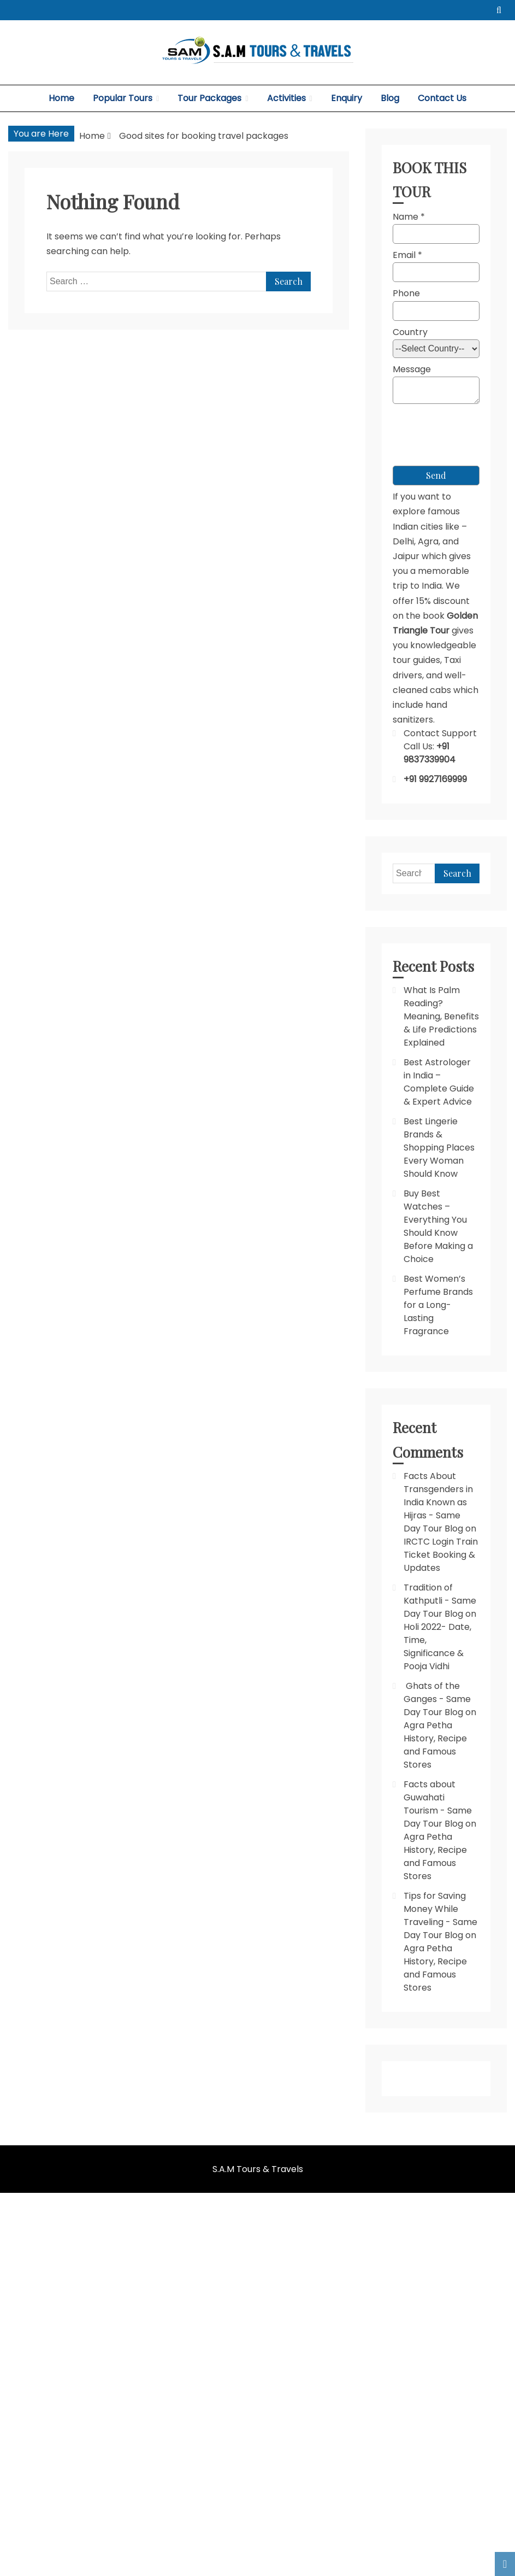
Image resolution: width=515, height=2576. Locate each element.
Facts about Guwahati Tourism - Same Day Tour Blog (438, 1804)
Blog (390, 98)
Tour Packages (209, 98)
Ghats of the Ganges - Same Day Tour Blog (437, 1699)
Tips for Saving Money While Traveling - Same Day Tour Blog (440, 1915)
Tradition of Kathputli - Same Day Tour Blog (440, 1600)
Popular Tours (122, 98)
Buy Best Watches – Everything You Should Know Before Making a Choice (438, 1226)
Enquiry (346, 98)
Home (61, 98)
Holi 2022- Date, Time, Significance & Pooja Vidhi (437, 1647)
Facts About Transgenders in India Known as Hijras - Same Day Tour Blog (438, 1502)
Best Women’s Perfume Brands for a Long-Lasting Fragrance (438, 1304)
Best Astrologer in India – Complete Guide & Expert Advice (439, 1082)
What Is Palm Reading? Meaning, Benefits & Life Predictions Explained (441, 1016)
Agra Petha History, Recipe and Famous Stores (435, 1745)
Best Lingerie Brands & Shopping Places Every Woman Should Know (439, 1147)
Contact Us (442, 98)
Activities (286, 98)
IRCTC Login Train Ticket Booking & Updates (441, 1554)
